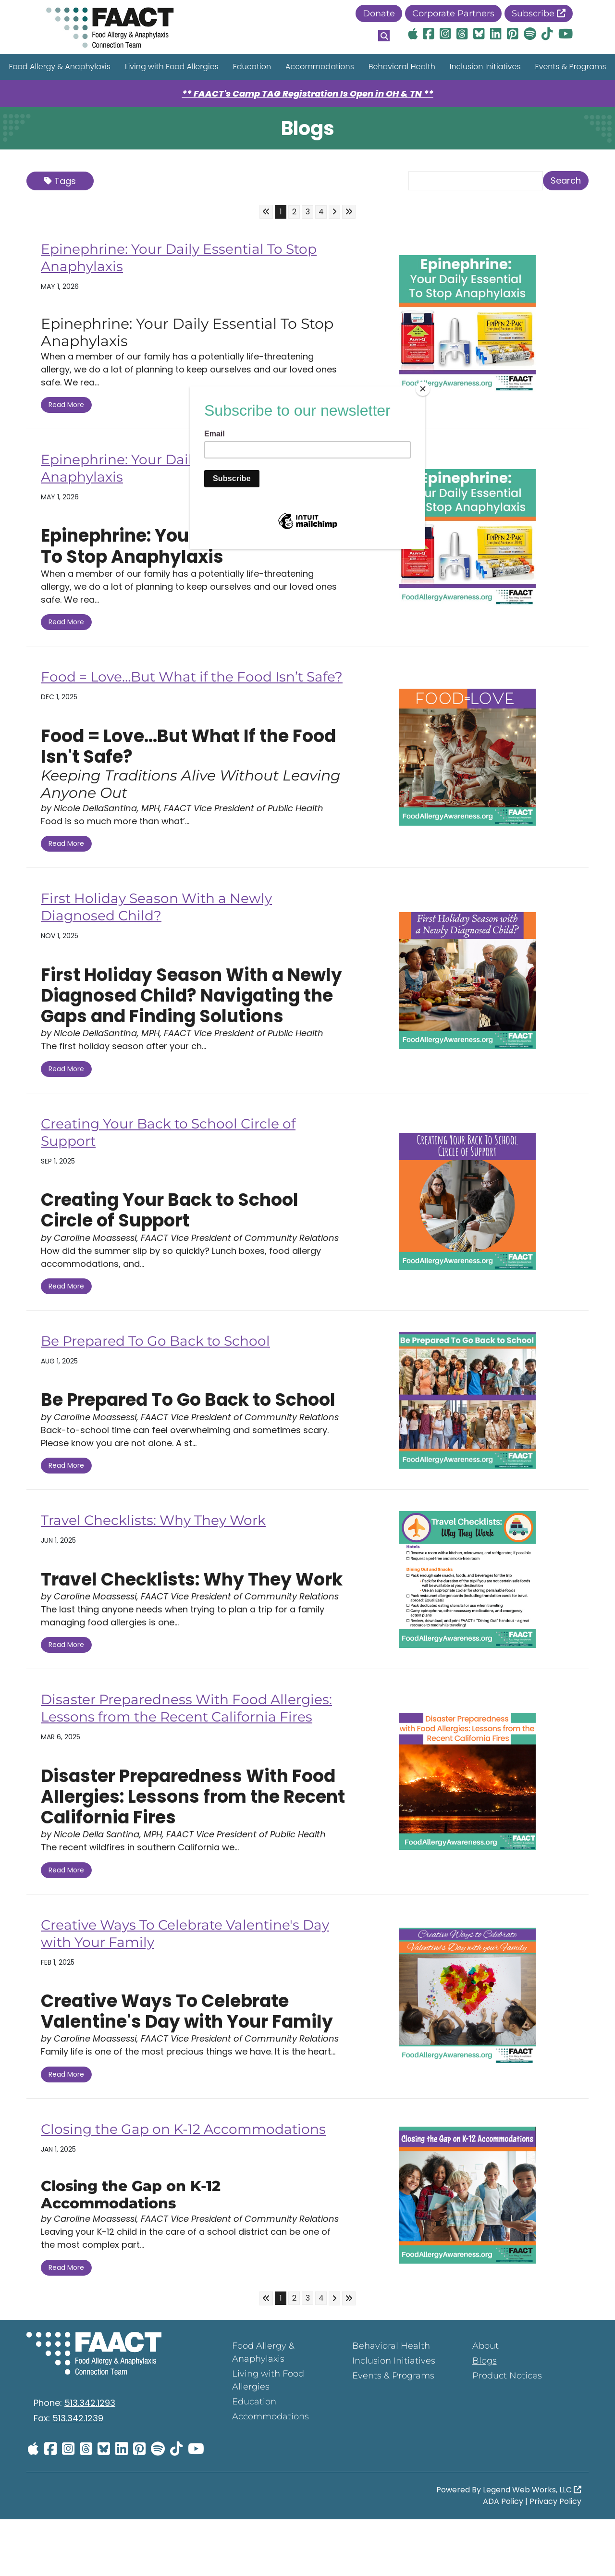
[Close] (423, 389)
